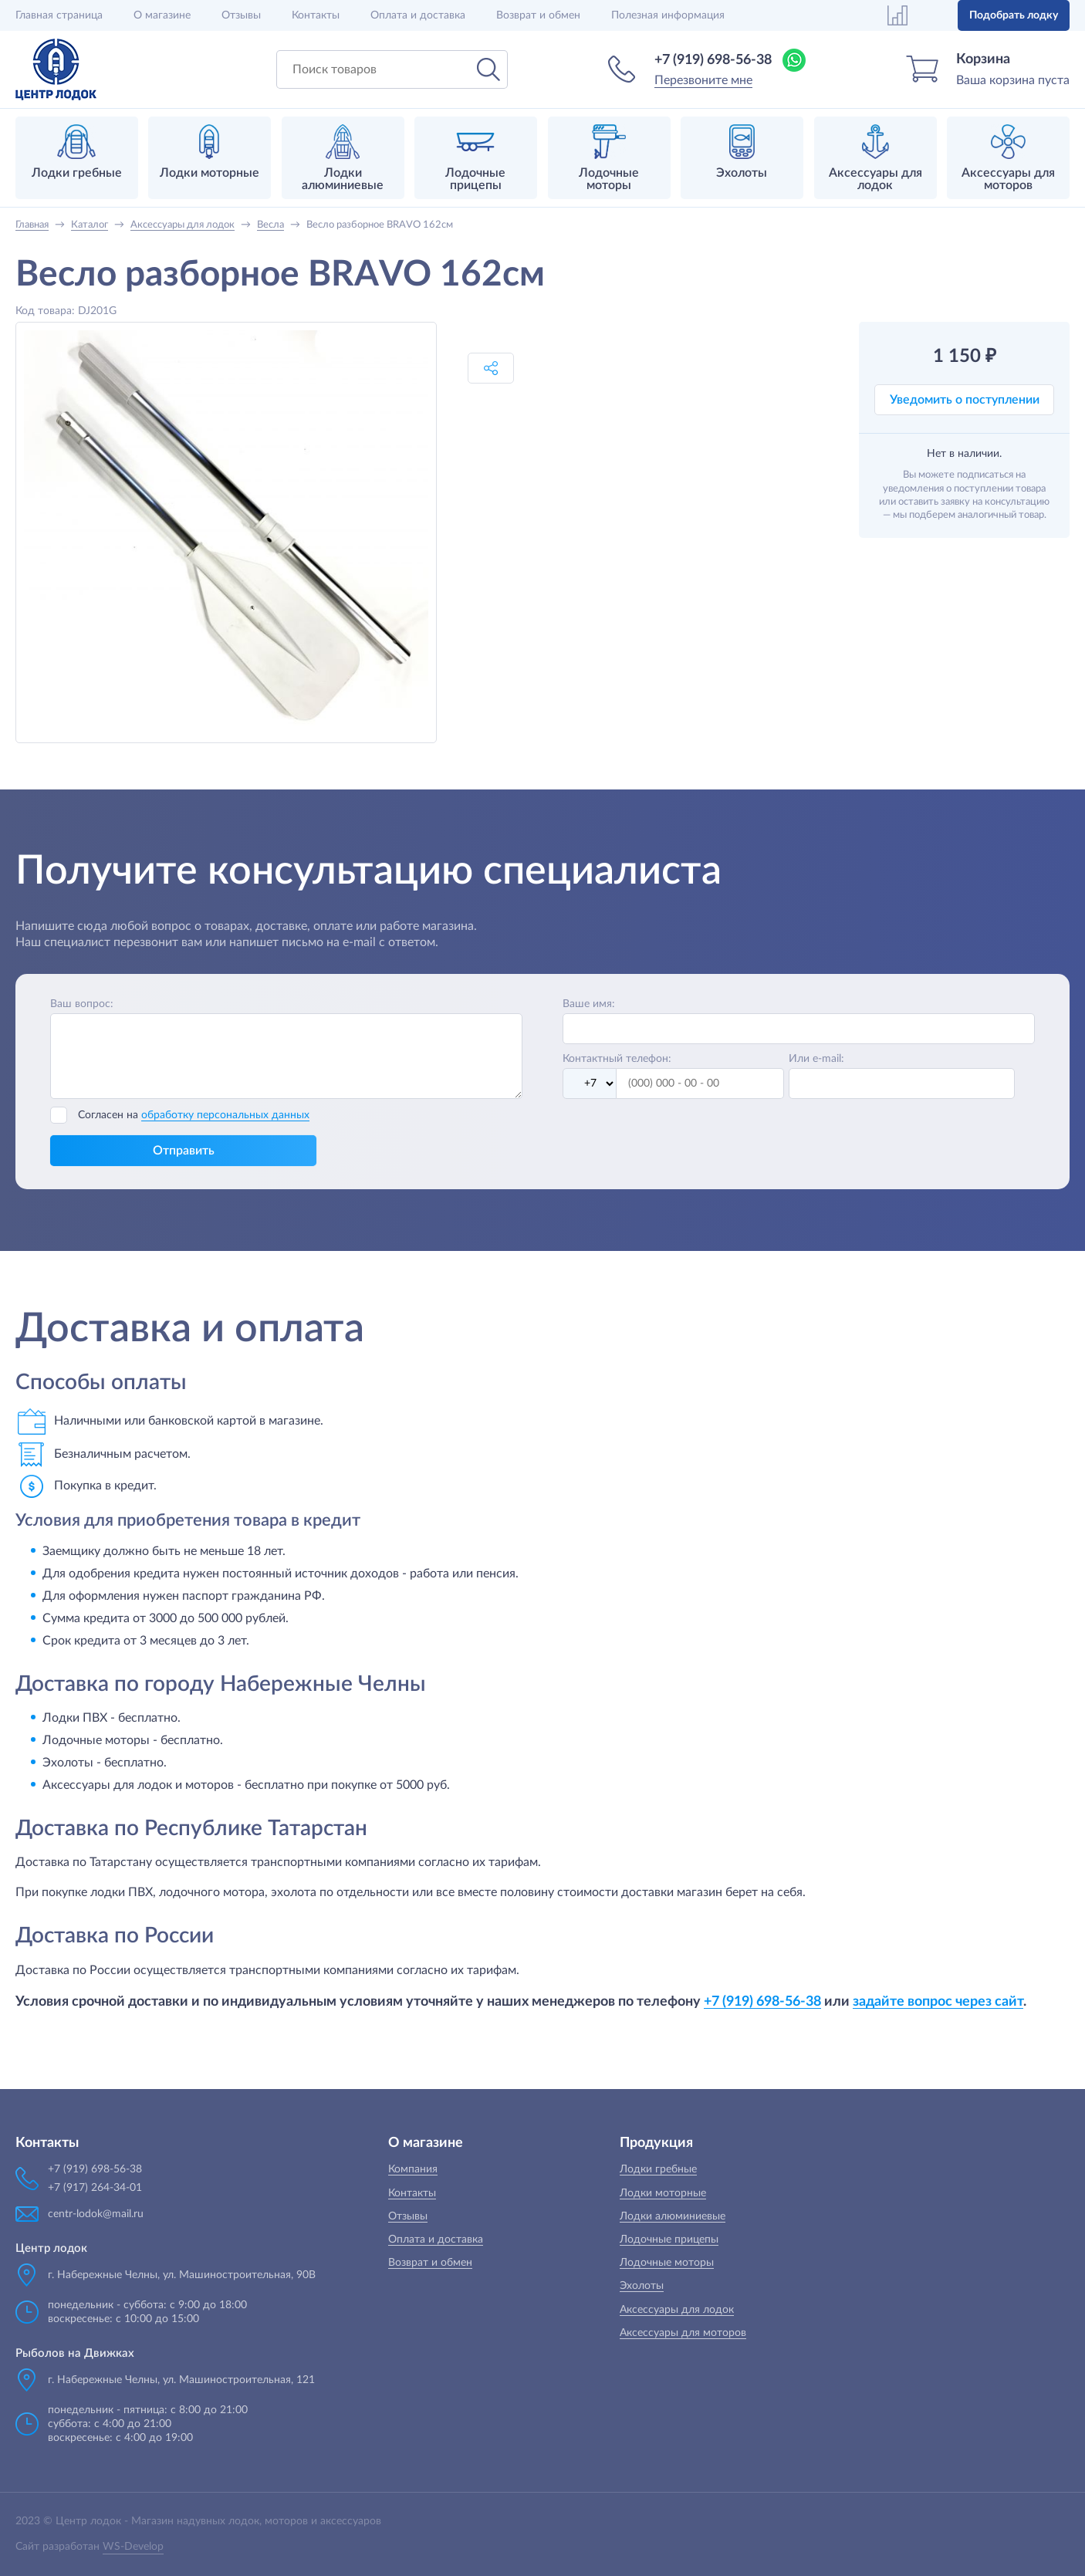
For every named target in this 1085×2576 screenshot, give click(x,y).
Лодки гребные (658, 2169)
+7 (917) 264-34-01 (95, 2187)
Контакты (316, 15)
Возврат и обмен (538, 15)
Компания (413, 2169)
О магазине (162, 15)
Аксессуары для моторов (683, 2333)
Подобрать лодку (1013, 15)
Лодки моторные (663, 2193)
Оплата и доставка (417, 15)
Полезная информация (668, 15)
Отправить (184, 1150)
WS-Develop (133, 2546)
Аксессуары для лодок (677, 2309)
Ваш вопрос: (81, 1004)
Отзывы (241, 15)
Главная (59, 15)
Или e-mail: (816, 1058)
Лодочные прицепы (669, 2239)
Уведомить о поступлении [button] (964, 400)
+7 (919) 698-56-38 (713, 60)
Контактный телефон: (617, 1058)
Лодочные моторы (667, 2262)
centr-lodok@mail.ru (96, 2214)
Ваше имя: (589, 1004)
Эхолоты (642, 2285)
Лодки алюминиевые (672, 2216)
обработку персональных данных (225, 1115)
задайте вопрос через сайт (938, 2001)
